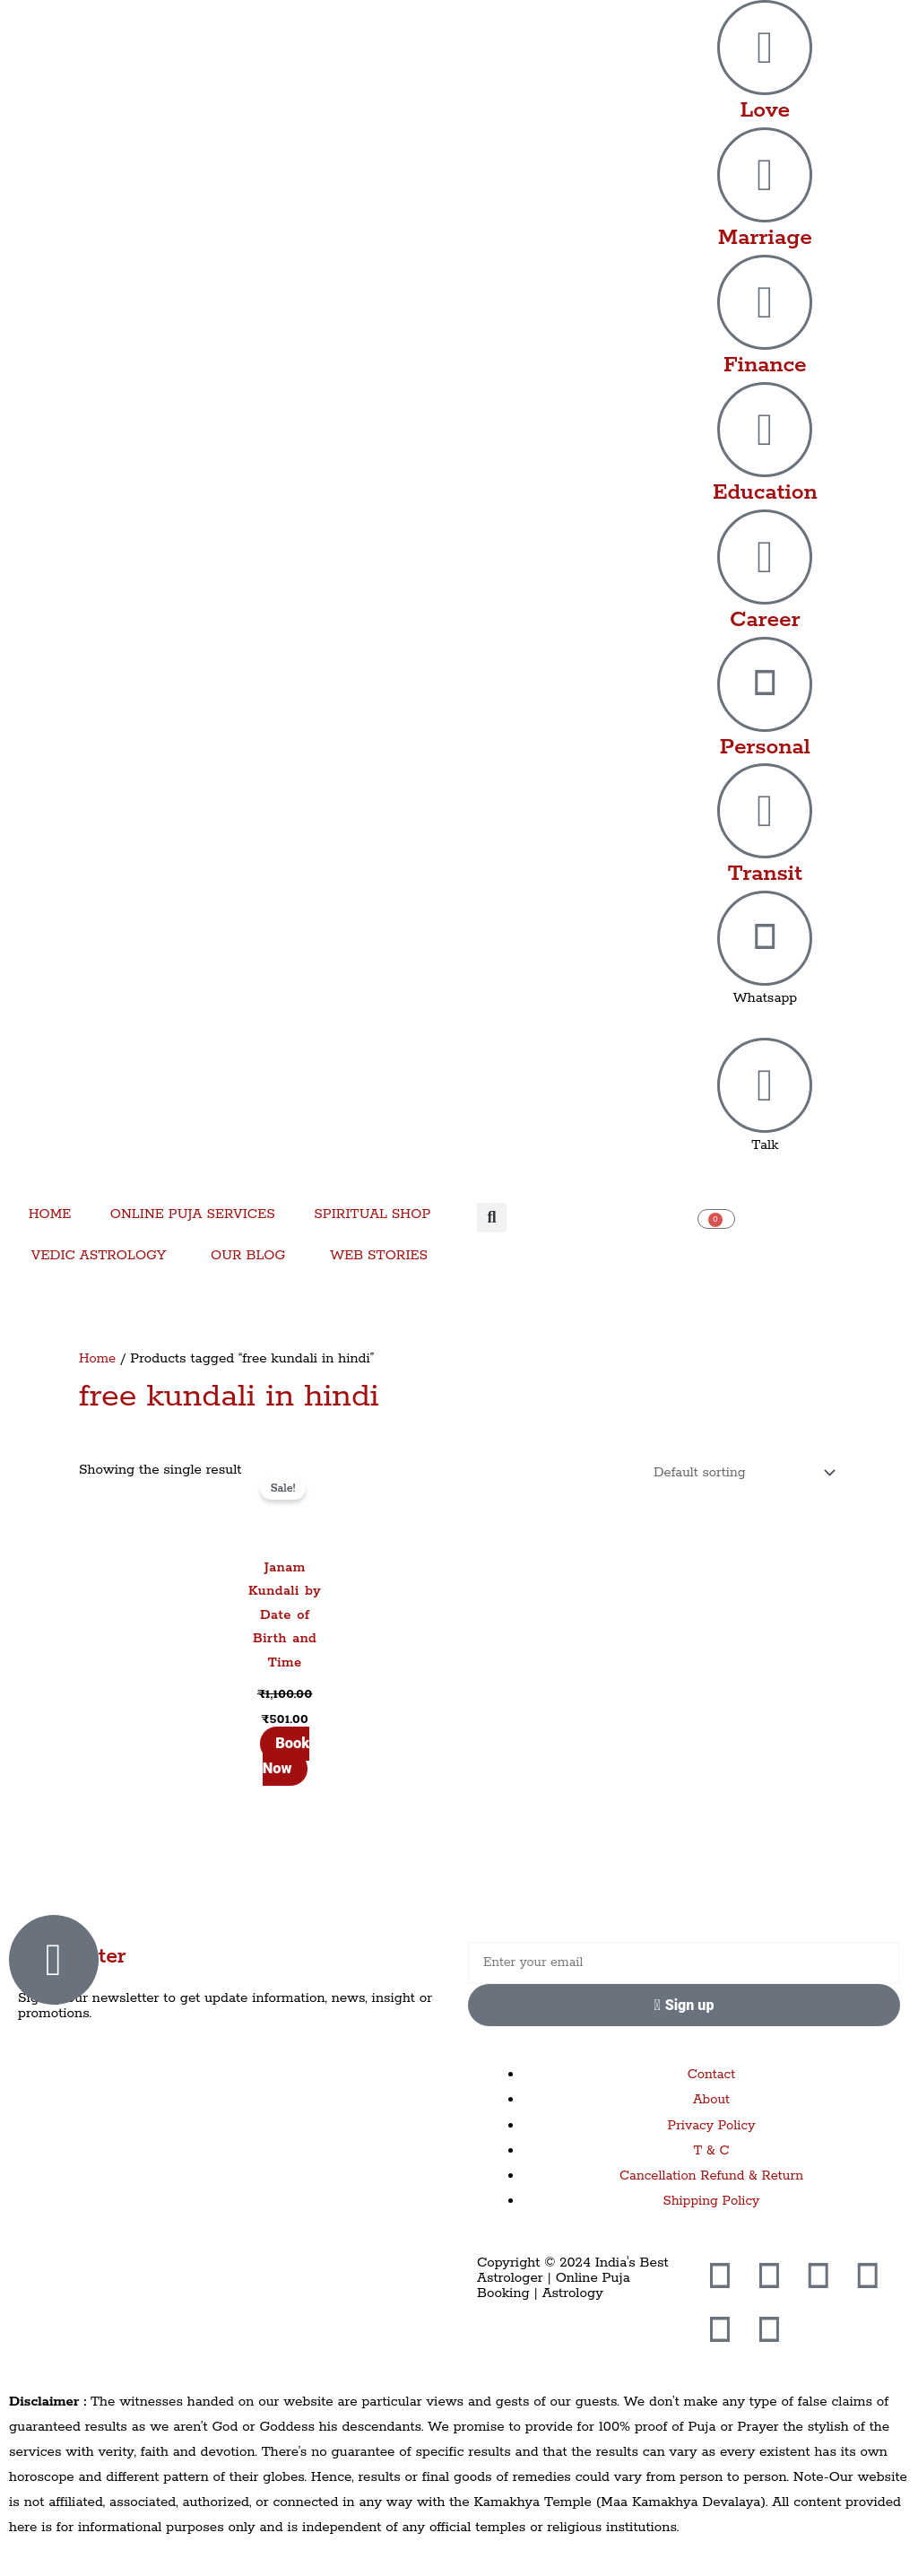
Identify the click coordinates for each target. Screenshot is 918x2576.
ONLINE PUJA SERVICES (192, 1214)
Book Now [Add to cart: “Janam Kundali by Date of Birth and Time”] (285, 1758)
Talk (764, 1144)
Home (98, 1358)
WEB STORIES (379, 1255)
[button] (492, 1217)
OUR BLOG (248, 1255)
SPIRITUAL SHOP (372, 1214)
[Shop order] (737, 1474)
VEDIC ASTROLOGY (99, 1255)
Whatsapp (764, 997)
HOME (50, 1214)
